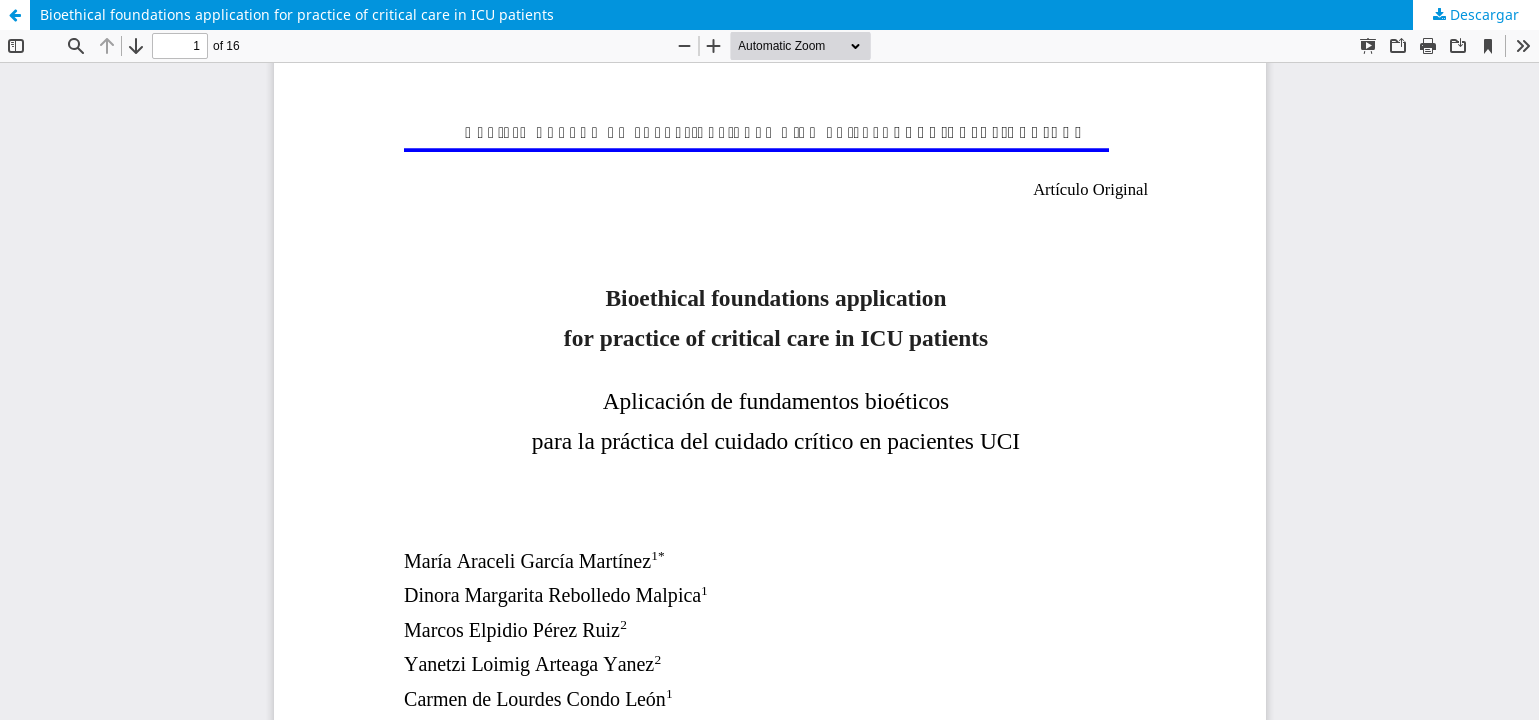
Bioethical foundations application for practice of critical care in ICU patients (297, 14)
